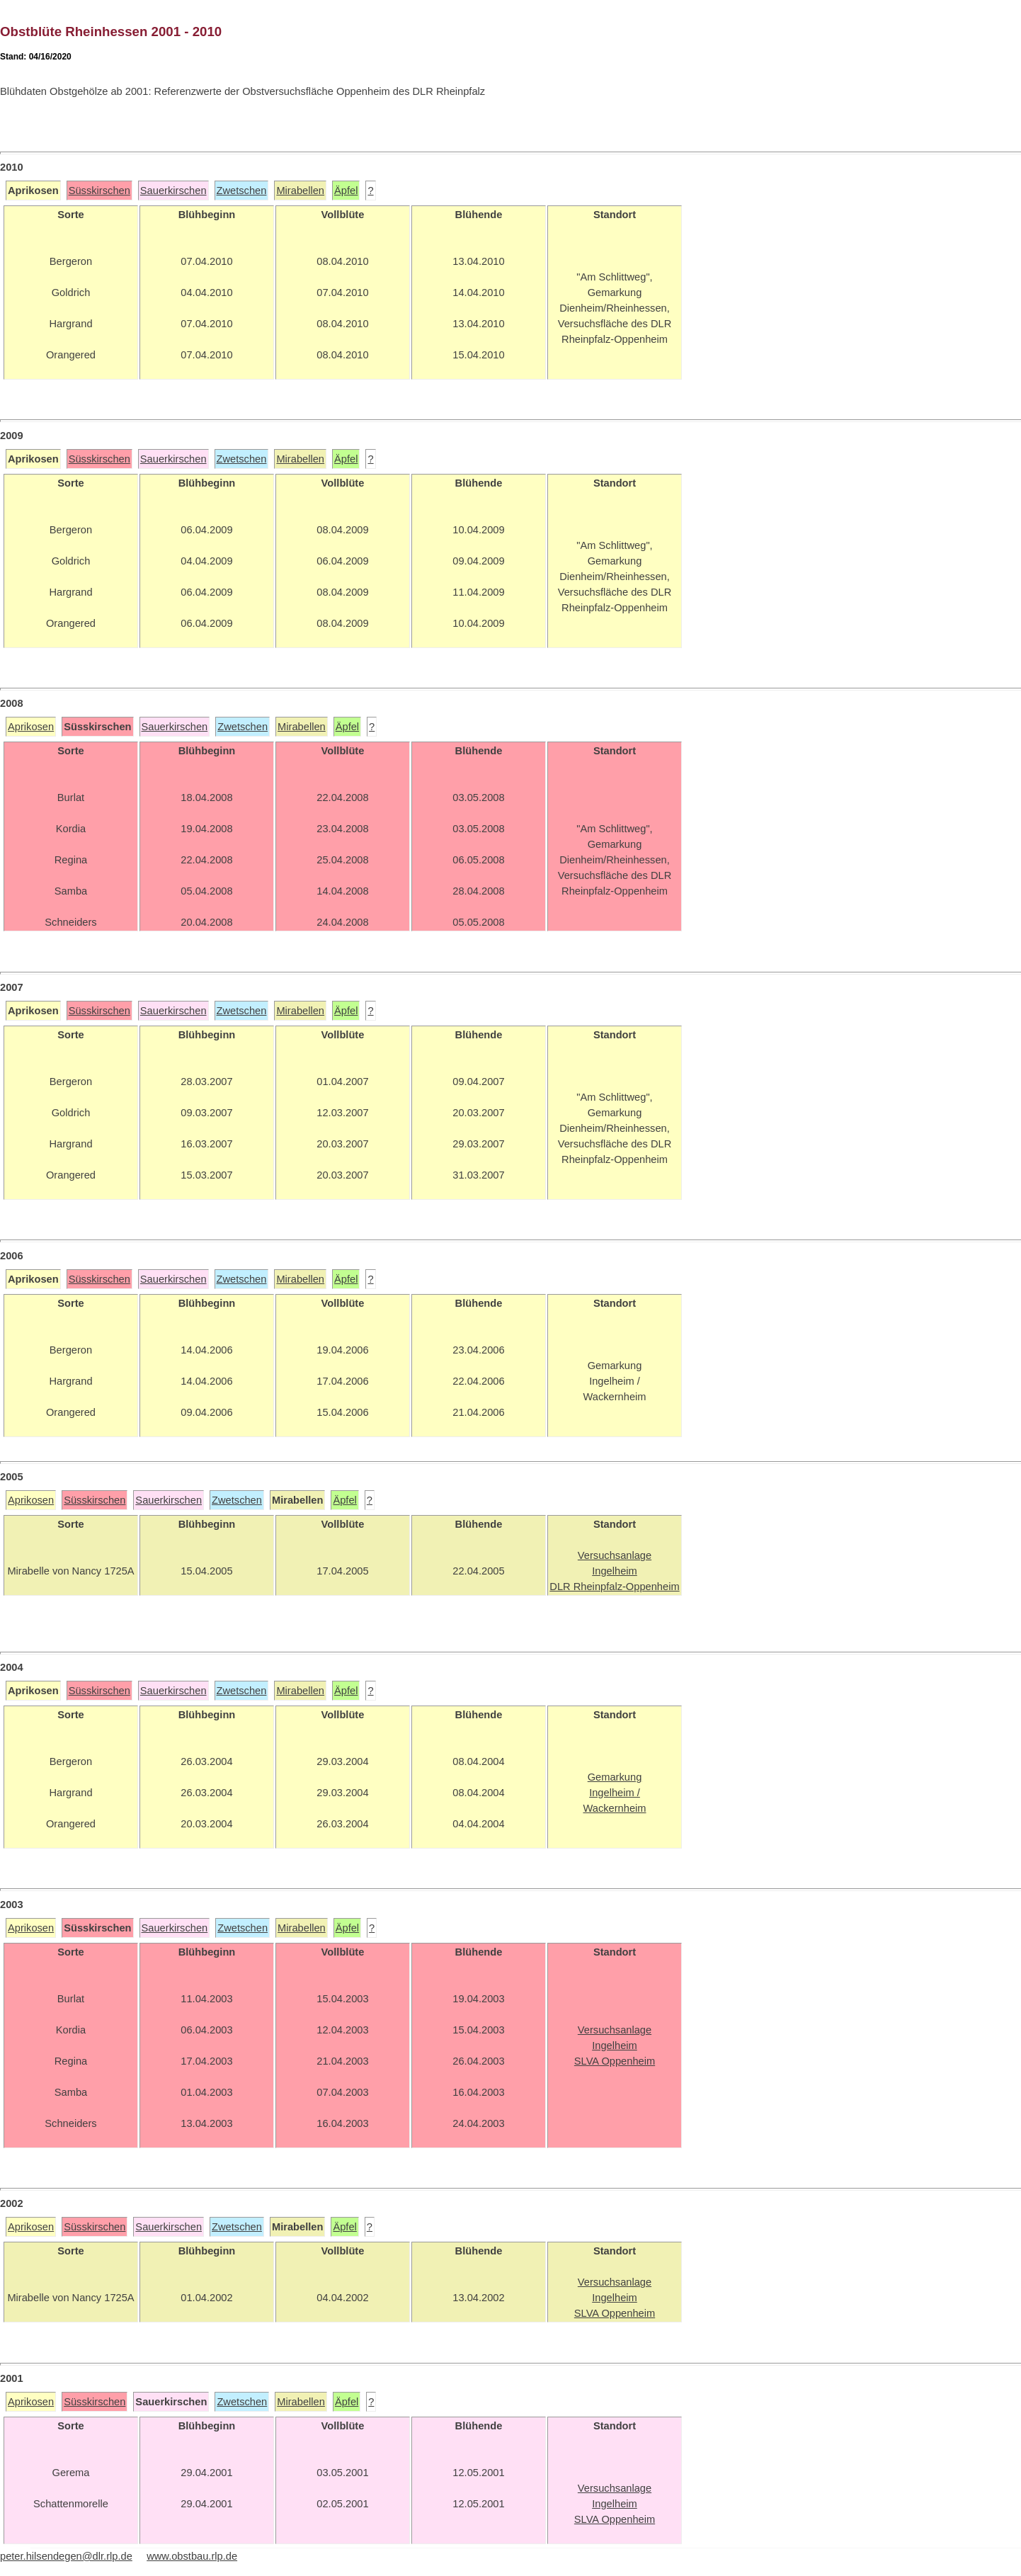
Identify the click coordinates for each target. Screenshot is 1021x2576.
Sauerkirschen (173, 190)
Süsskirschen (99, 190)
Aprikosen (31, 726)
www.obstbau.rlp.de (192, 2556)
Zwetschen (242, 190)
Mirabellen (300, 190)
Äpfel (346, 190)
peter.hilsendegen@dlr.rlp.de (66, 2556)
